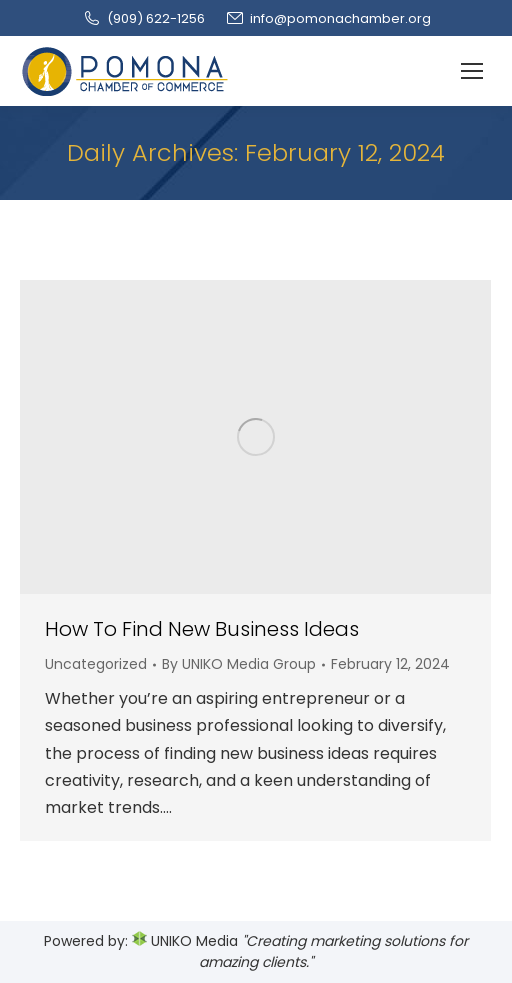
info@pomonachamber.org (328, 18)
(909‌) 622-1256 (143, 18)
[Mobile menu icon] (472, 71)
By (239, 664)
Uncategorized (96, 664)
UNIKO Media (185, 941)
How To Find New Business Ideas (202, 629)
